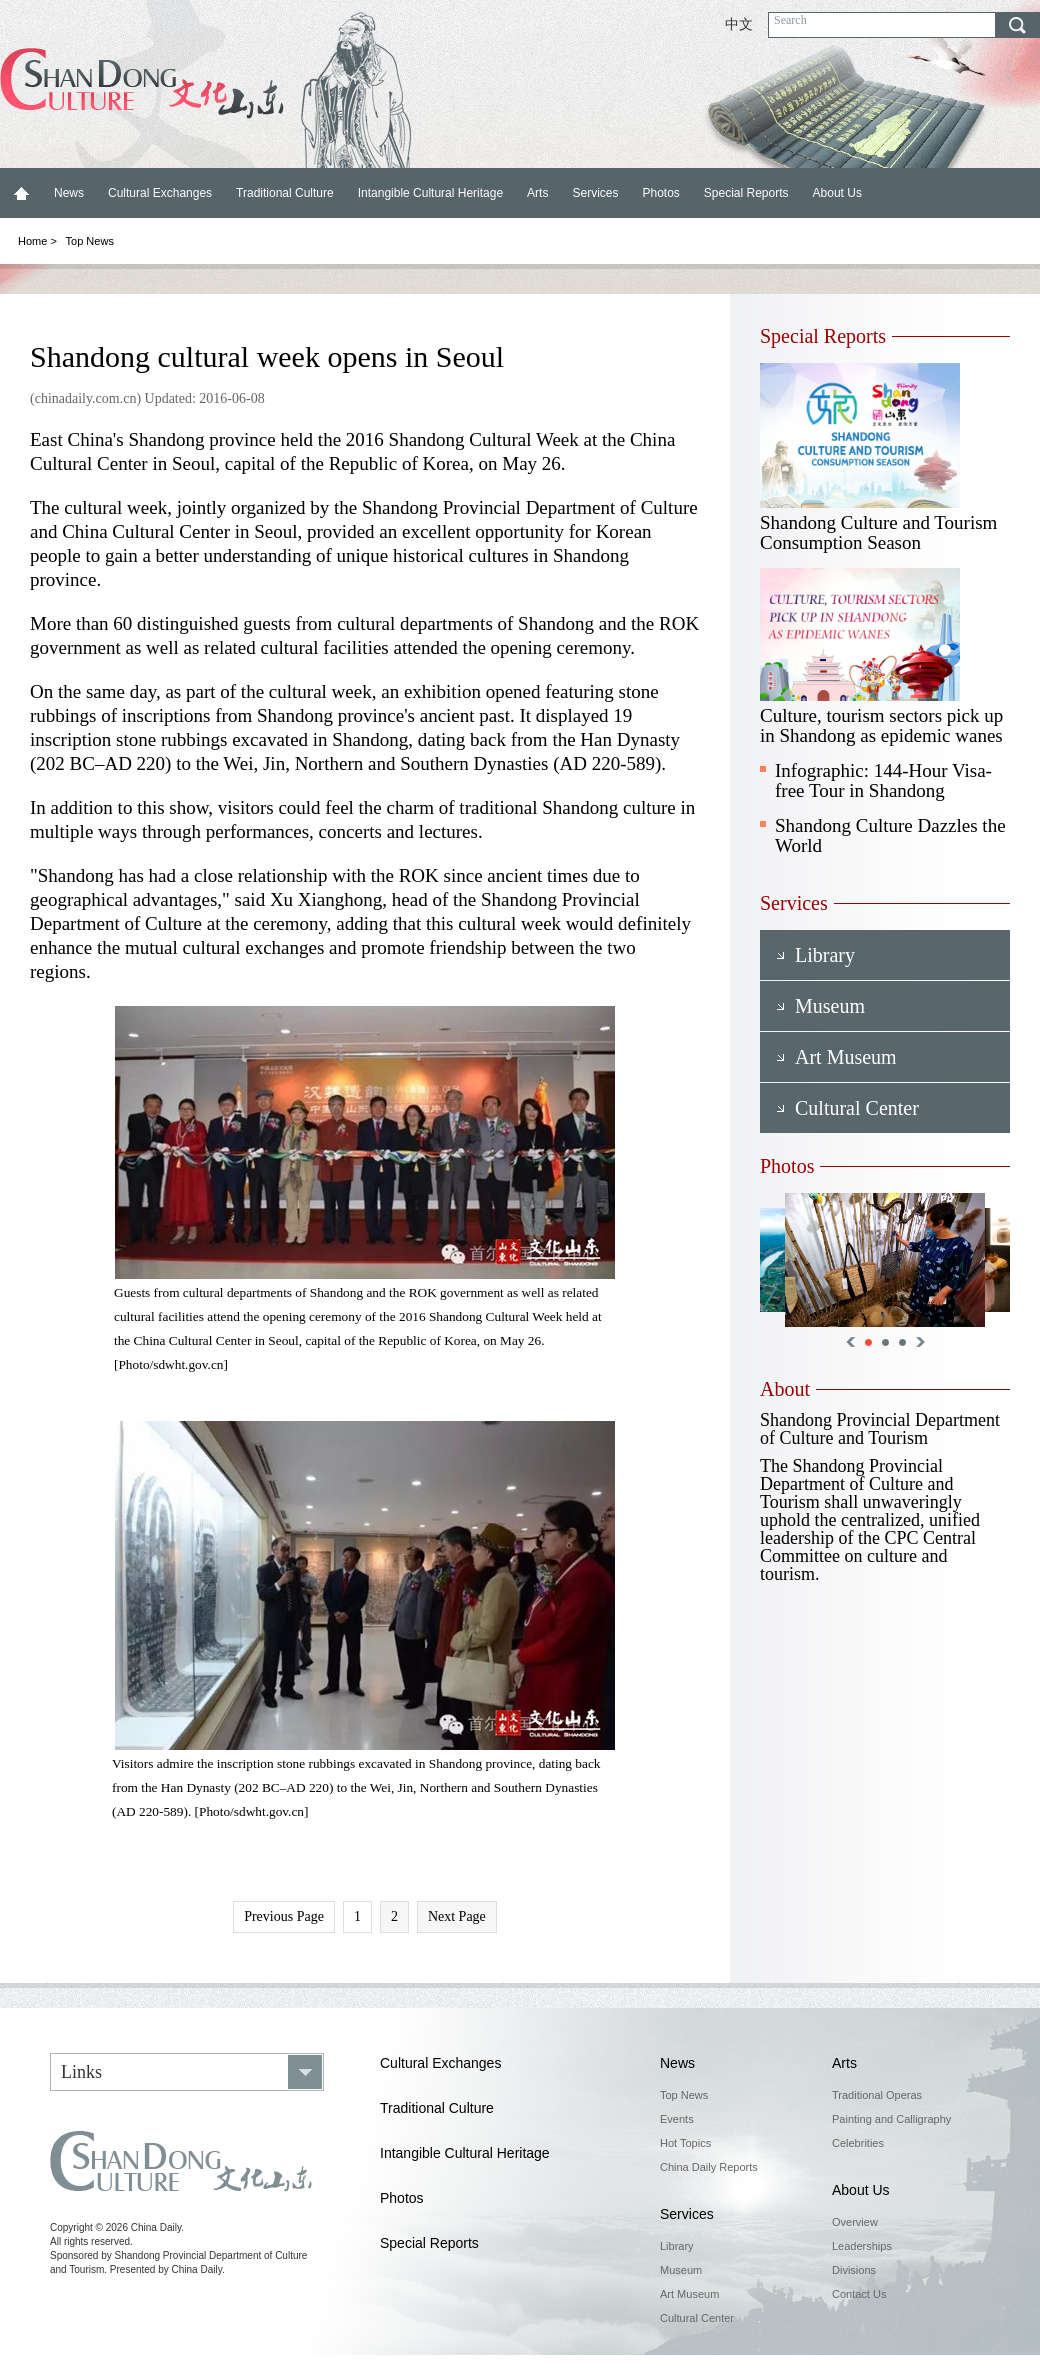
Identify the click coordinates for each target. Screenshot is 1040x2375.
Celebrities (858, 2143)
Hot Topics (685, 2143)
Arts (537, 193)
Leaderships (862, 2246)
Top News (90, 241)
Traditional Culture (285, 193)
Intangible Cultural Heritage (430, 193)
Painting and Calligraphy (891, 2119)
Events (677, 2119)
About (785, 1389)
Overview (855, 2222)
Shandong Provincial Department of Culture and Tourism (880, 1429)
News (69, 193)
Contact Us (859, 2294)
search (1017, 25)
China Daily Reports (709, 2167)
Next (920, 1342)
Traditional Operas (877, 2095)
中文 (739, 24)
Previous (850, 1342)
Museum (681, 2270)
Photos (660, 193)
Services (595, 193)
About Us (837, 193)
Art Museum (689, 2294)
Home (21, 193)
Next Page (457, 1916)
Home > (37, 241)
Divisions (854, 2270)
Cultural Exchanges (160, 193)
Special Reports (746, 193)
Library (677, 2246)
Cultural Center (697, 2318)
